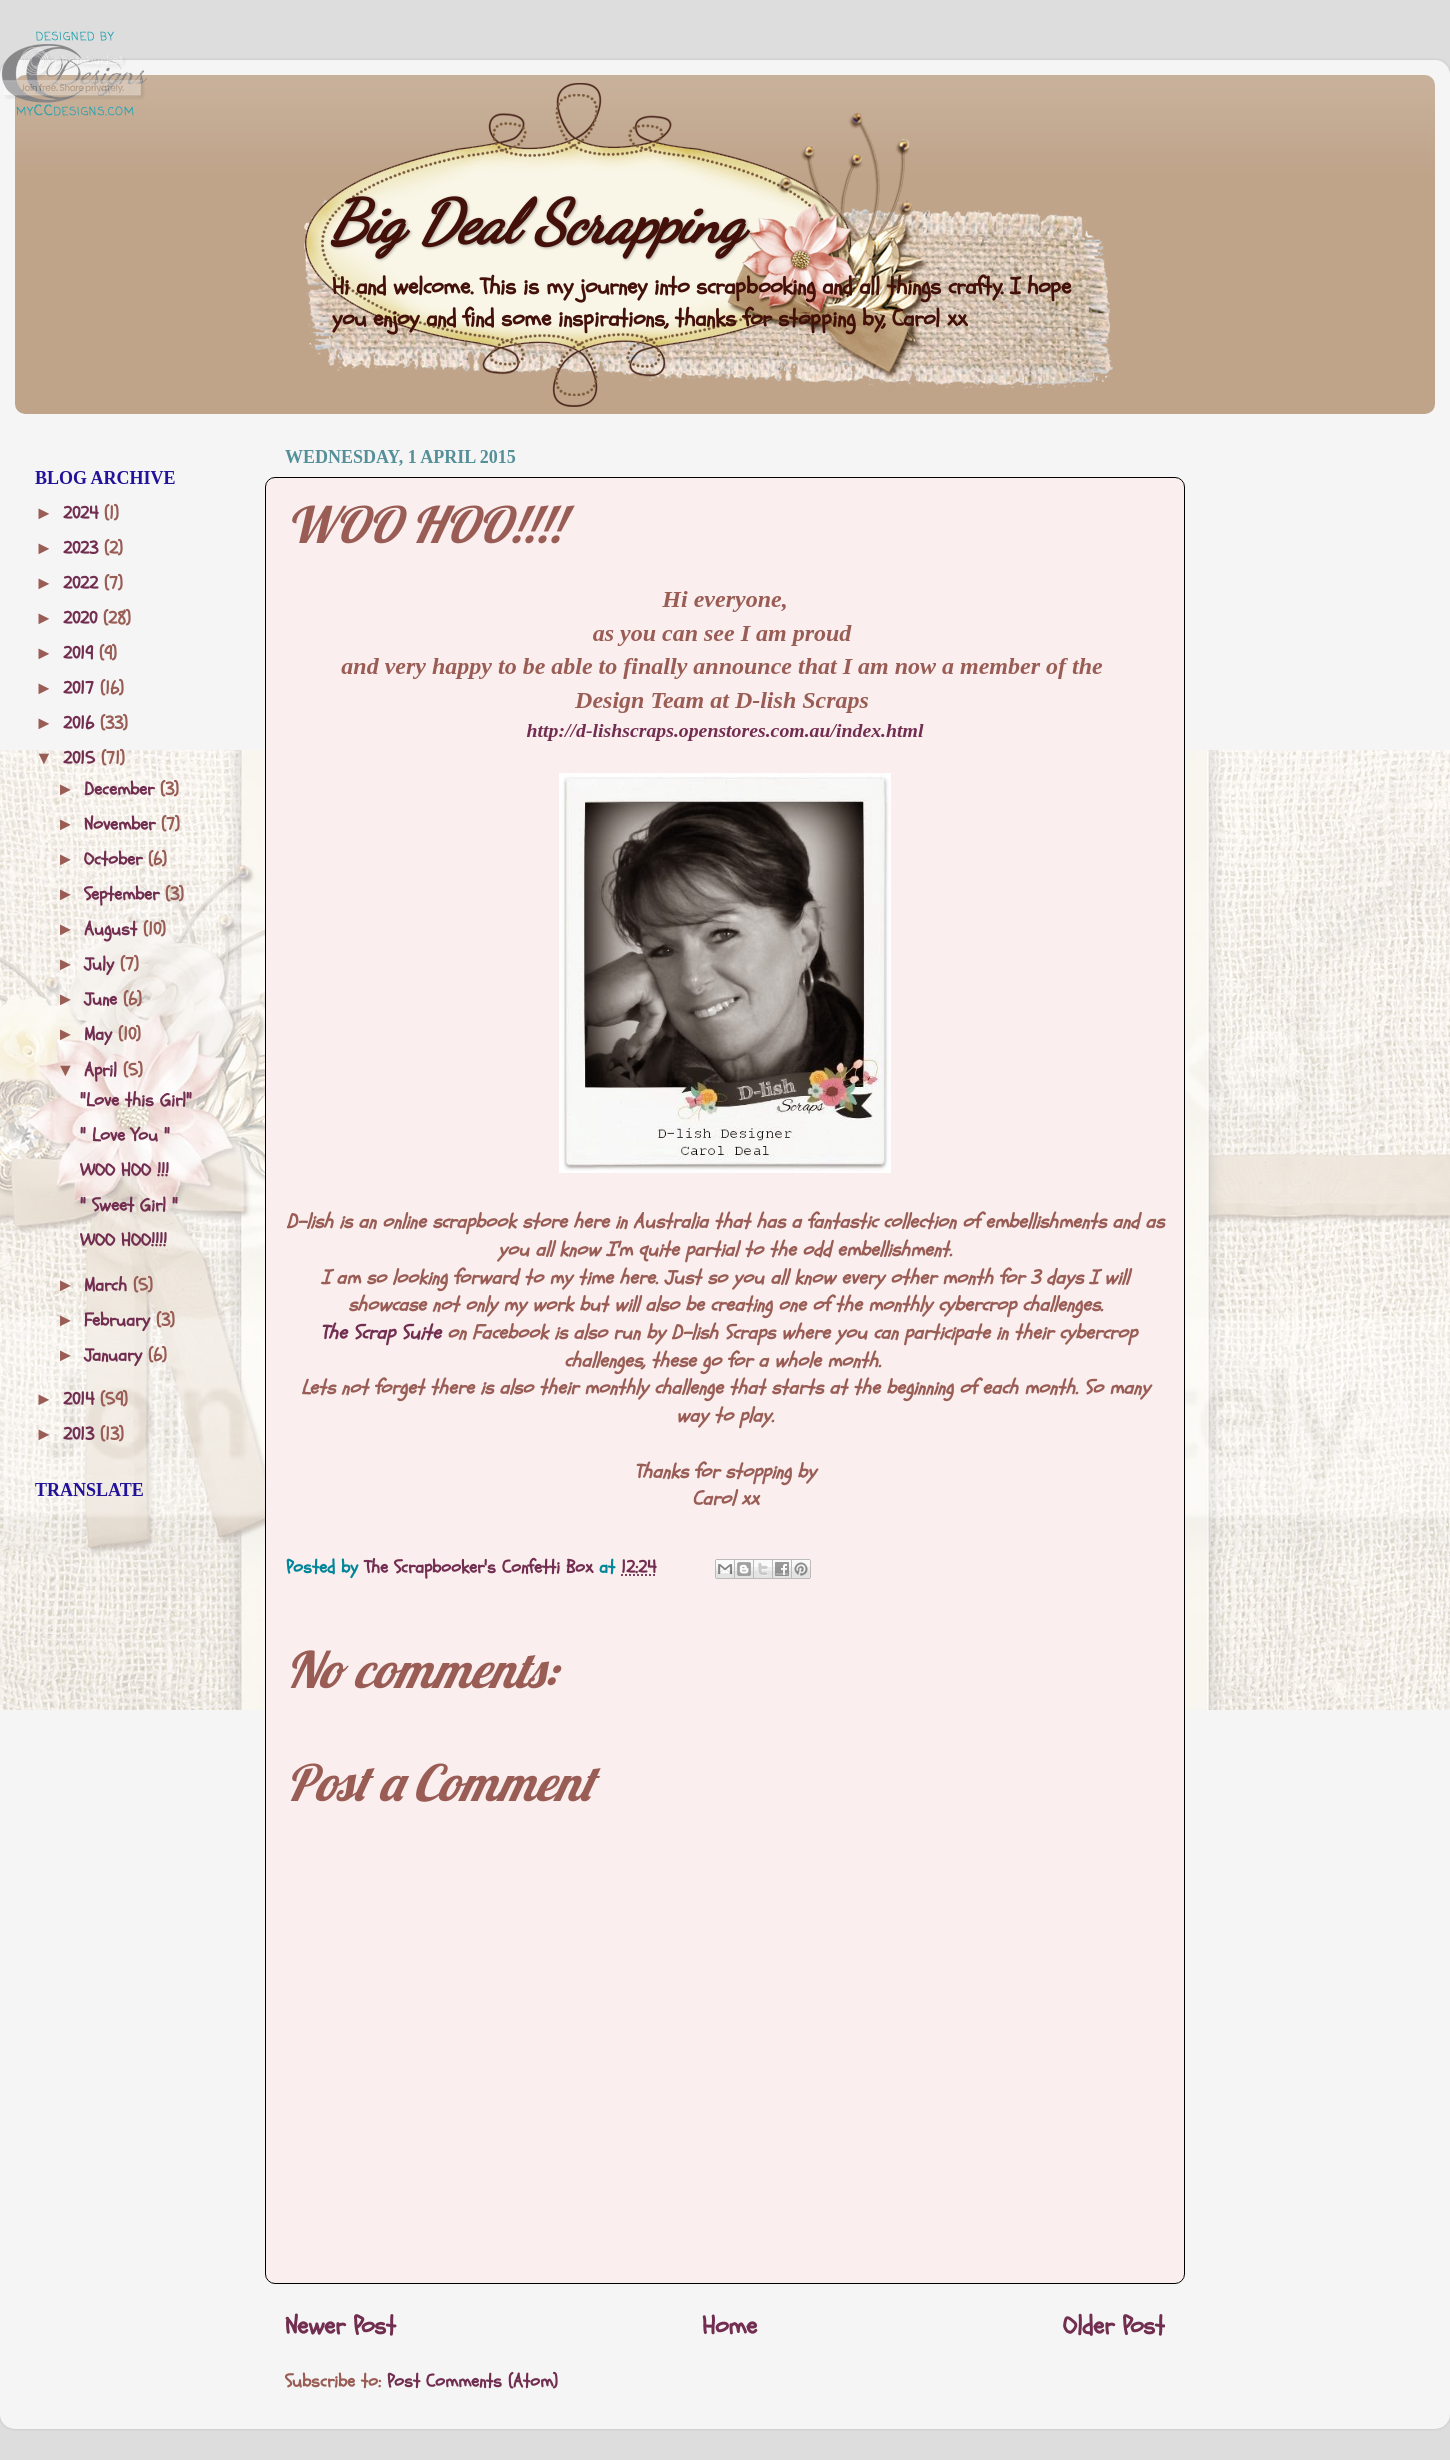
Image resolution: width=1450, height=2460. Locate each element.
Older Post (1114, 2326)
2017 (81, 688)
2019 (81, 653)
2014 (81, 1399)
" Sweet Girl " (129, 1205)
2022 (83, 583)
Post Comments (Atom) (472, 2381)
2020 (83, 618)
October (116, 859)
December (122, 789)
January (116, 1355)
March (108, 1285)
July (102, 964)
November (122, 824)
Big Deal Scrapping (536, 223)
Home (729, 2326)
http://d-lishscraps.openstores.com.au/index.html (725, 730)
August (113, 929)
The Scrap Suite (380, 1332)
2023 (83, 548)
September (124, 894)
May (101, 1034)
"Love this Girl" (136, 1100)
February (120, 1320)
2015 (82, 758)
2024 (83, 513)
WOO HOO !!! (124, 1170)
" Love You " (125, 1135)
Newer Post (340, 2326)
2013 (81, 1434)
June (103, 999)
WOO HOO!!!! (123, 1240)
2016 (81, 723)
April (103, 1070)
